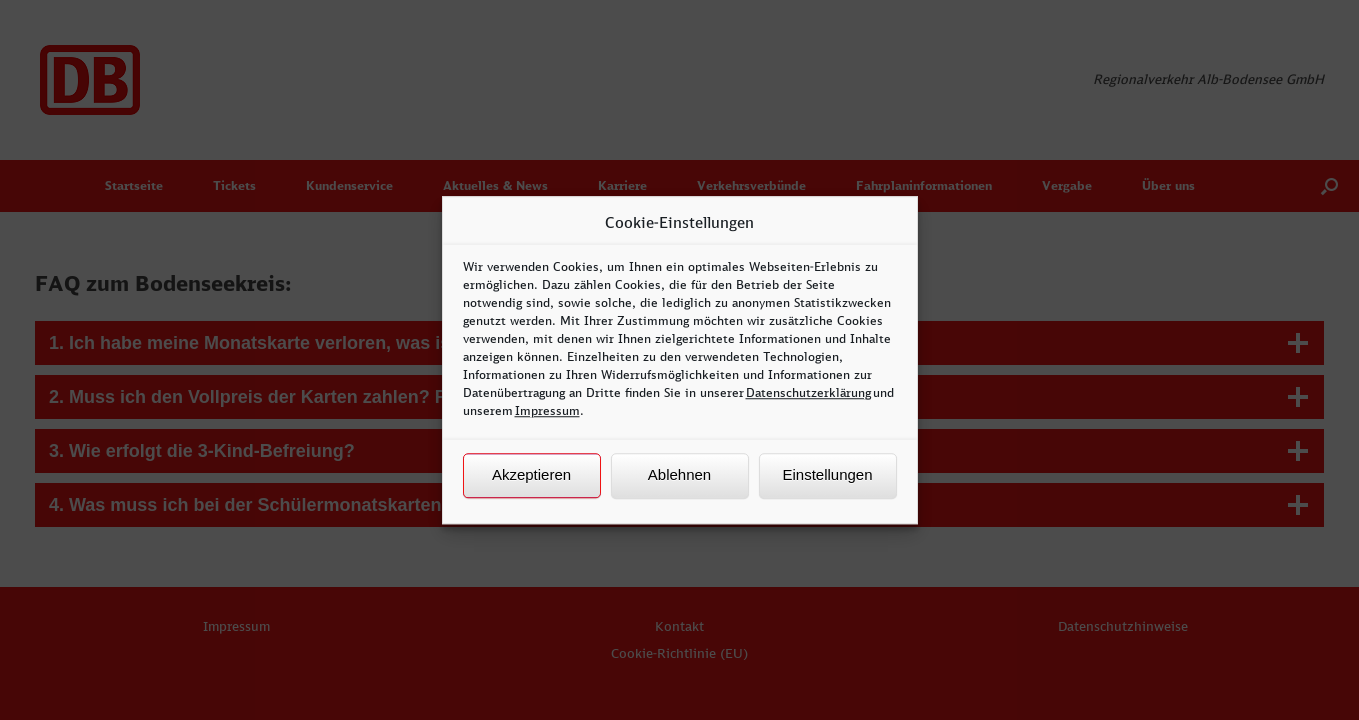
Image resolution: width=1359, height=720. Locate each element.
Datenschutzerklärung (808, 392)
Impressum (547, 410)
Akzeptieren (531, 474)
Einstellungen (827, 474)
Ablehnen (679, 474)
